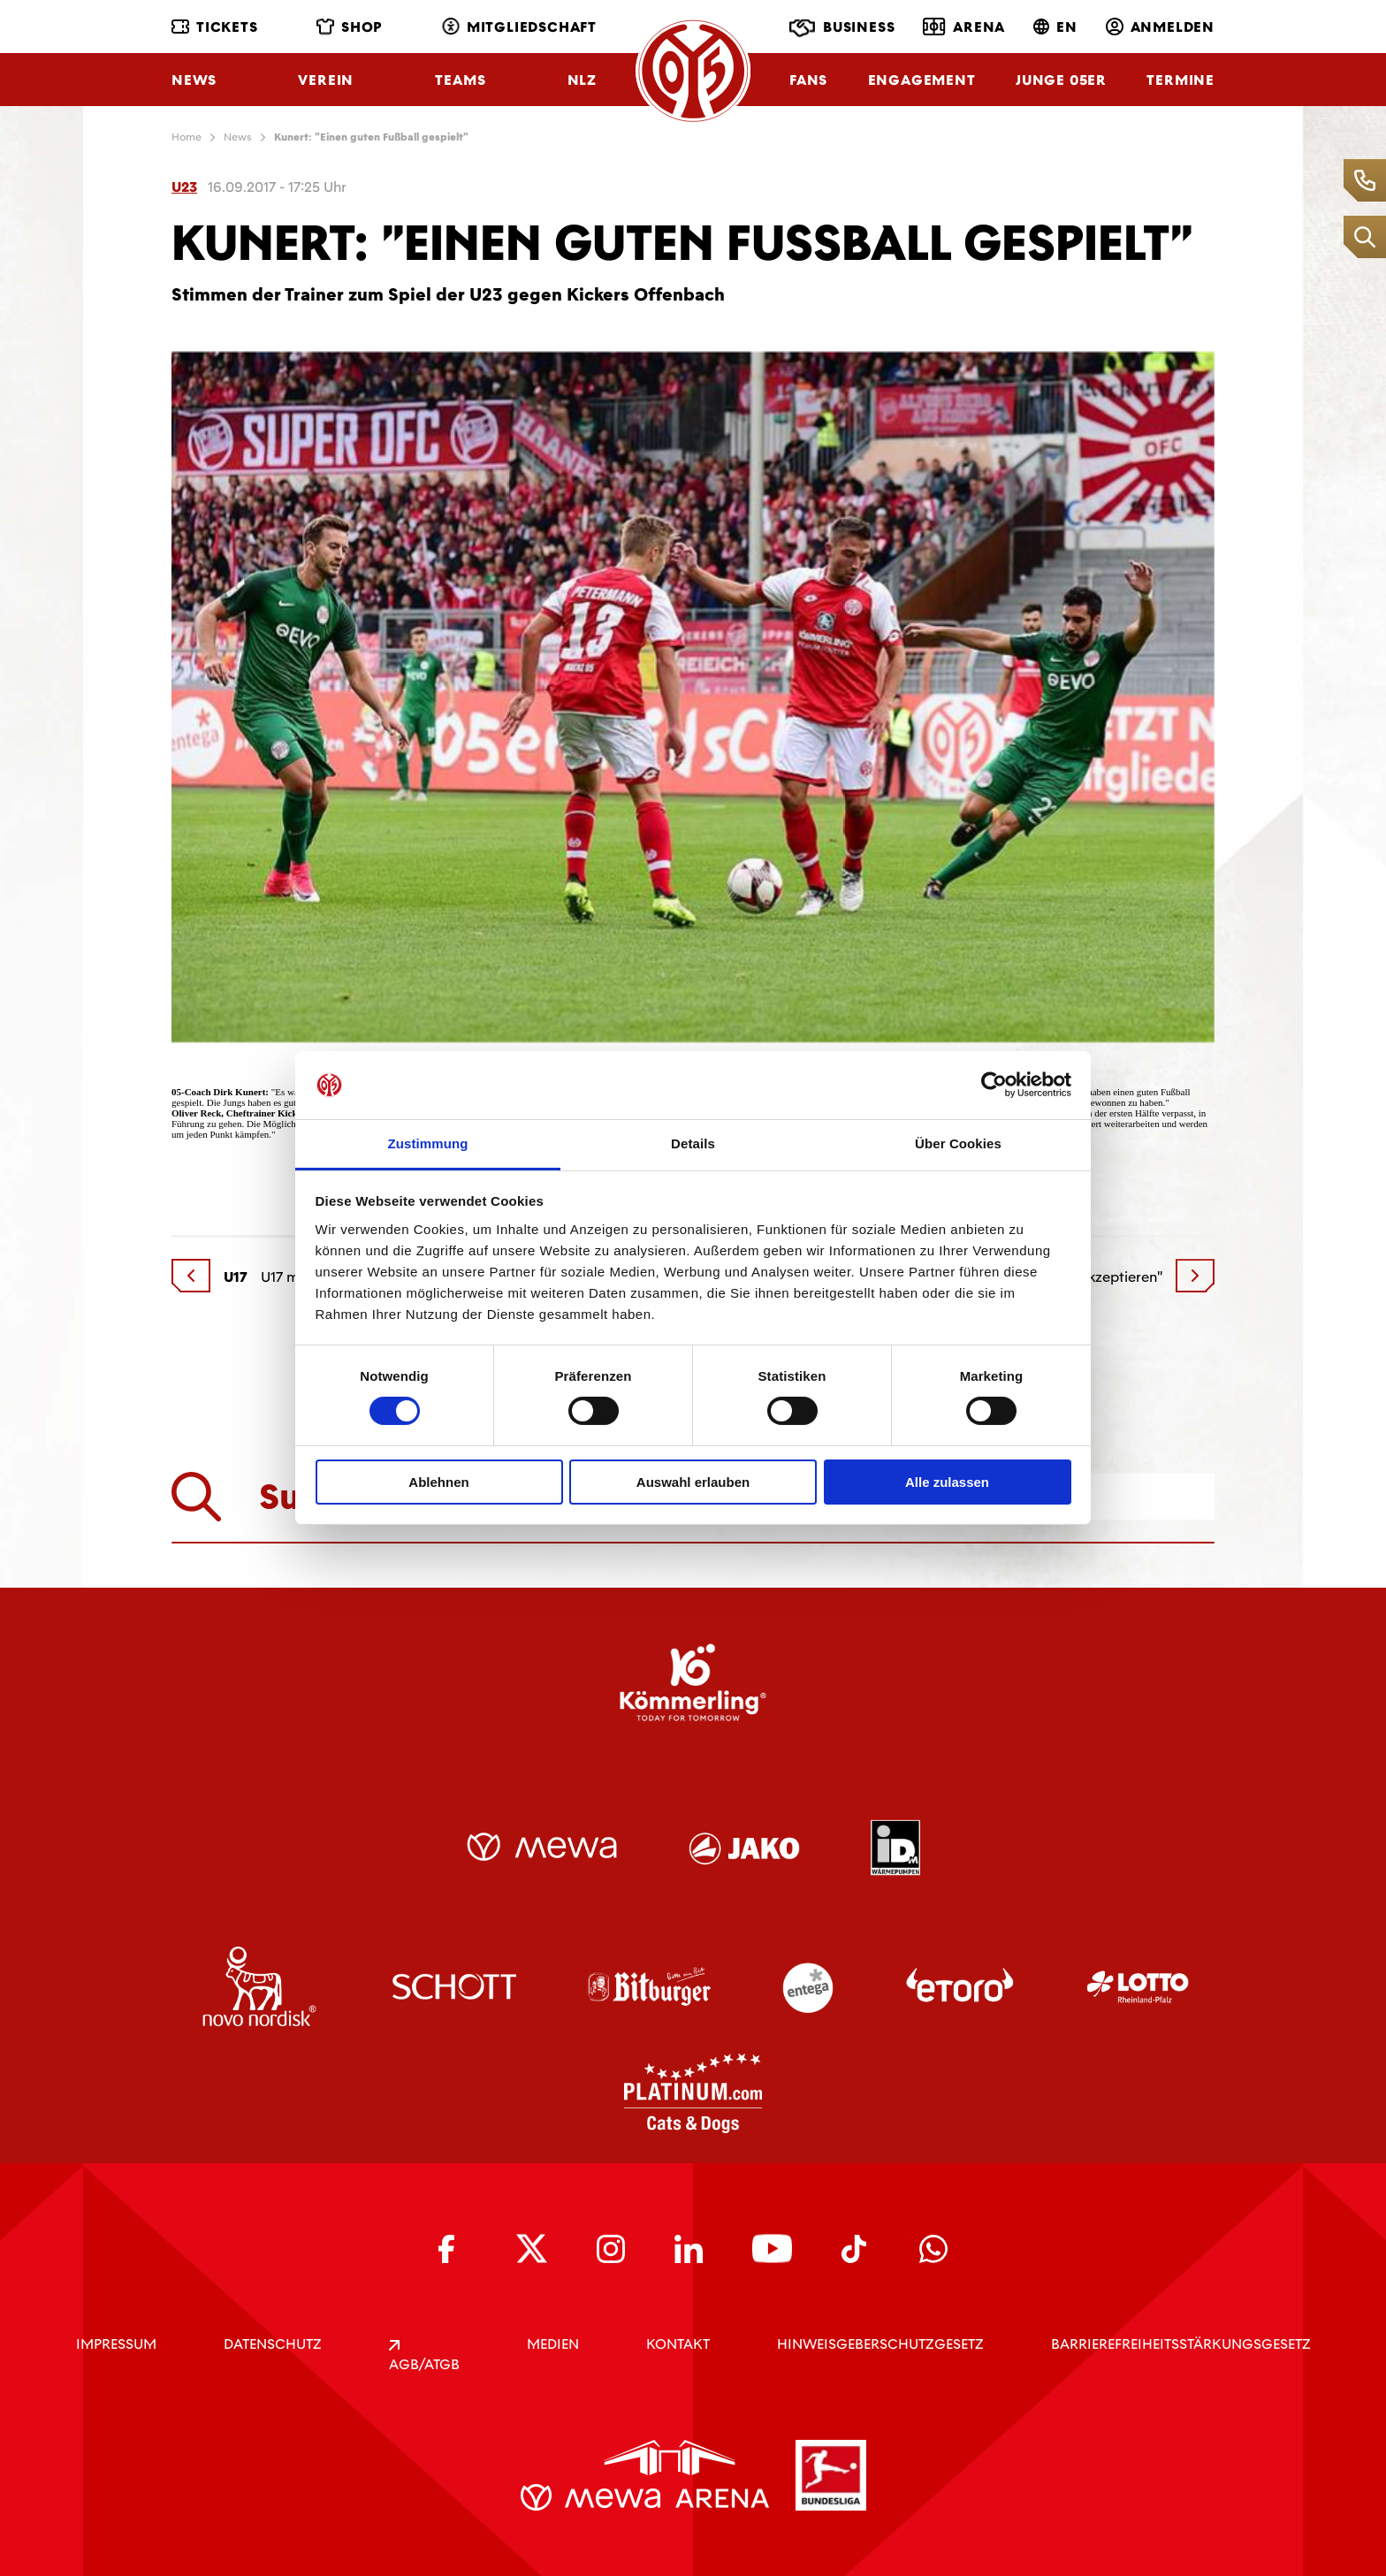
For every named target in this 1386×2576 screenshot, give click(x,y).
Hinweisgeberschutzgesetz (880, 2344)
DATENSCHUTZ (273, 2344)
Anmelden (1160, 27)
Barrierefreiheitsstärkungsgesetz (1181, 2344)
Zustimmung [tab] (428, 1143)
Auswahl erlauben (693, 1482)
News (194, 80)
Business (842, 28)
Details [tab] (693, 1143)
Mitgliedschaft (519, 27)
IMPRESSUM (116, 2344)
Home (186, 137)
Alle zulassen (947, 1482)
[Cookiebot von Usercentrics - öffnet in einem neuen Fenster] (994, 1084)
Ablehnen (438, 1482)
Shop (349, 27)
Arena (964, 26)
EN (1055, 27)
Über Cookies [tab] (958, 1143)
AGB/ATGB (424, 2357)
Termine (1180, 80)
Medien (553, 2344)
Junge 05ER (1061, 80)
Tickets (214, 27)
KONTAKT (678, 2344)
